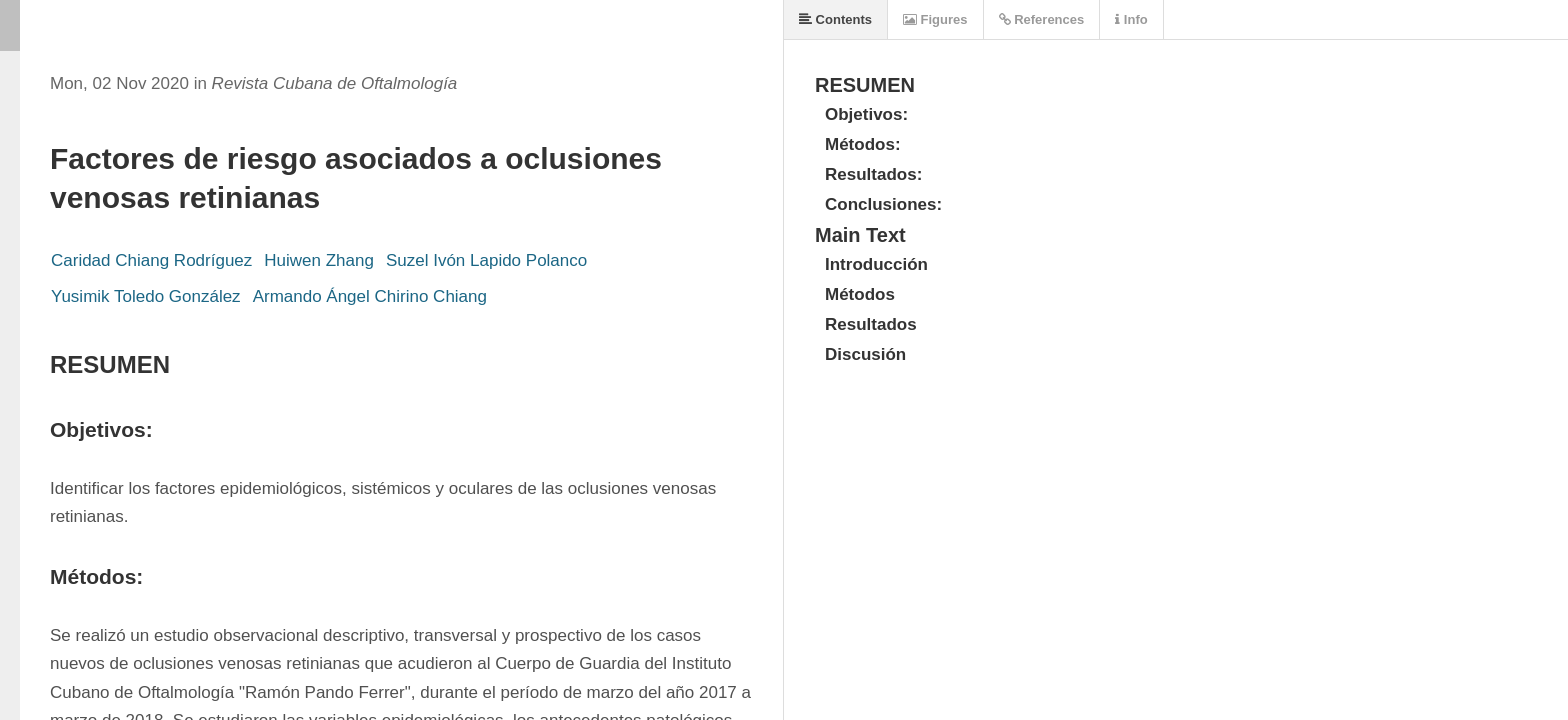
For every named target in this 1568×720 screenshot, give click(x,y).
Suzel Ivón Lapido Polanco (486, 260)
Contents (835, 19)
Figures (935, 19)
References (1042, 19)
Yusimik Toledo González (146, 296)
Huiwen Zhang (319, 260)
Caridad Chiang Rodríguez (151, 260)
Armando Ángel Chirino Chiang (370, 296)
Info (1131, 19)
